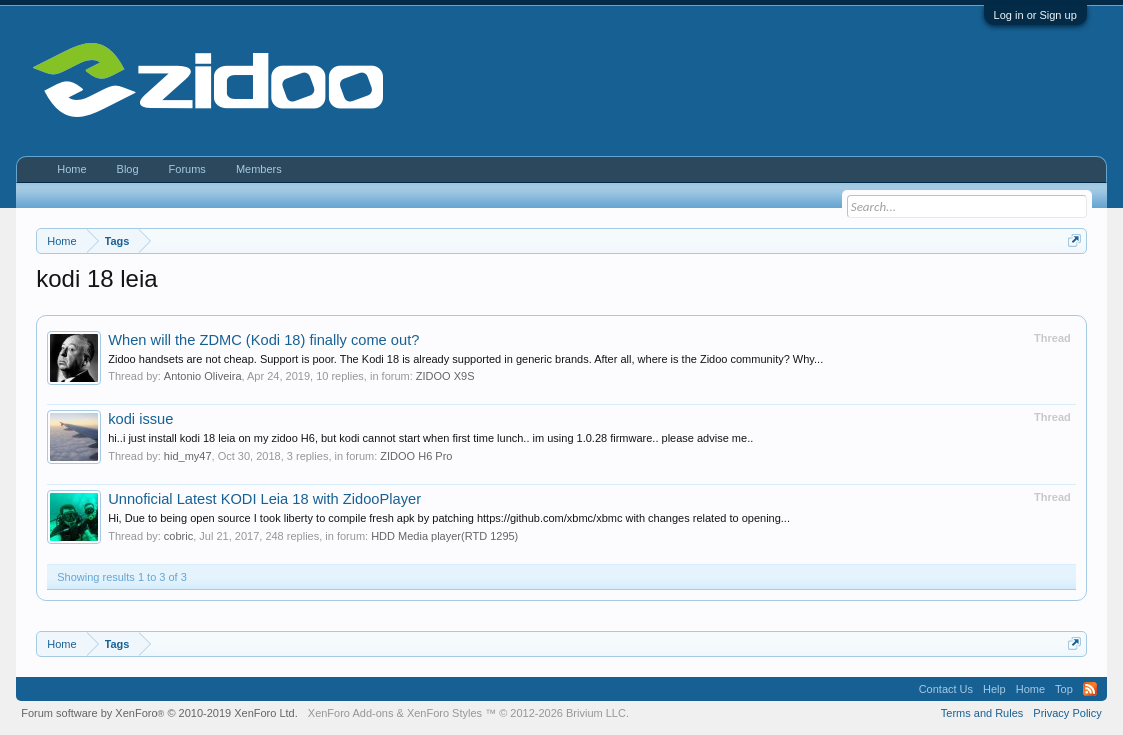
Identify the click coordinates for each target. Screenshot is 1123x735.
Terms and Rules (982, 713)
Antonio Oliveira (203, 376)
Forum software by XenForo (159, 713)
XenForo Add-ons (351, 713)
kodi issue (140, 419)
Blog (128, 169)
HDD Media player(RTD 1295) (444, 536)
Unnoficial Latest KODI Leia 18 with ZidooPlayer (264, 499)
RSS (1090, 689)
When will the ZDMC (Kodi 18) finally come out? (263, 340)
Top (1064, 689)
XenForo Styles (444, 713)
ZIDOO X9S (445, 376)
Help (994, 689)
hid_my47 (188, 456)
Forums (187, 169)
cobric (178, 536)
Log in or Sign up (1035, 15)
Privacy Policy (1067, 713)
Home (71, 169)
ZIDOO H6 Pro (416, 456)
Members (259, 169)
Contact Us (946, 689)
